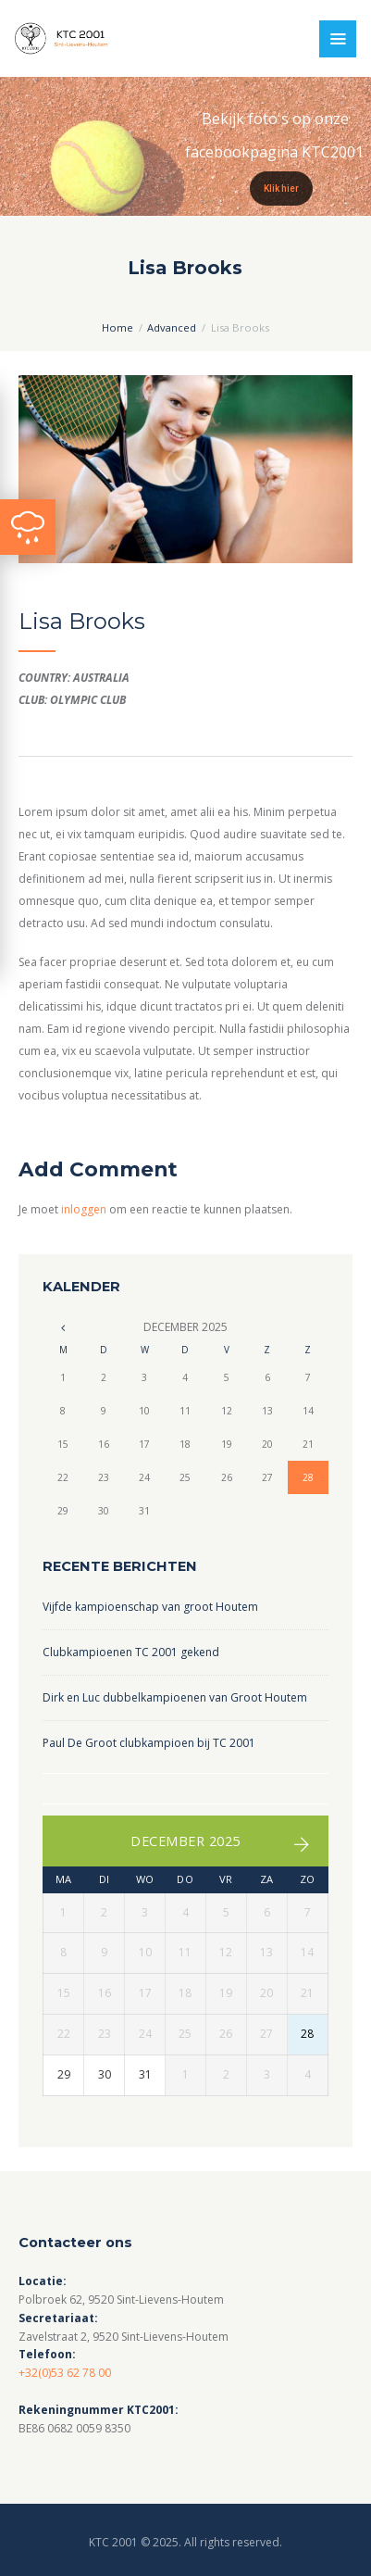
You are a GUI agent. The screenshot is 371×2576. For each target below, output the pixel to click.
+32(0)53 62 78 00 (65, 2373)
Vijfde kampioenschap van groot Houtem (150, 1607)
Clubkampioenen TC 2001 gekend (131, 1652)
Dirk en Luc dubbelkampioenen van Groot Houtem (175, 1697)
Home (117, 327)
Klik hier (281, 188)
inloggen (83, 1209)
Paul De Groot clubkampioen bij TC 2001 (149, 1743)
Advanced (171, 327)
